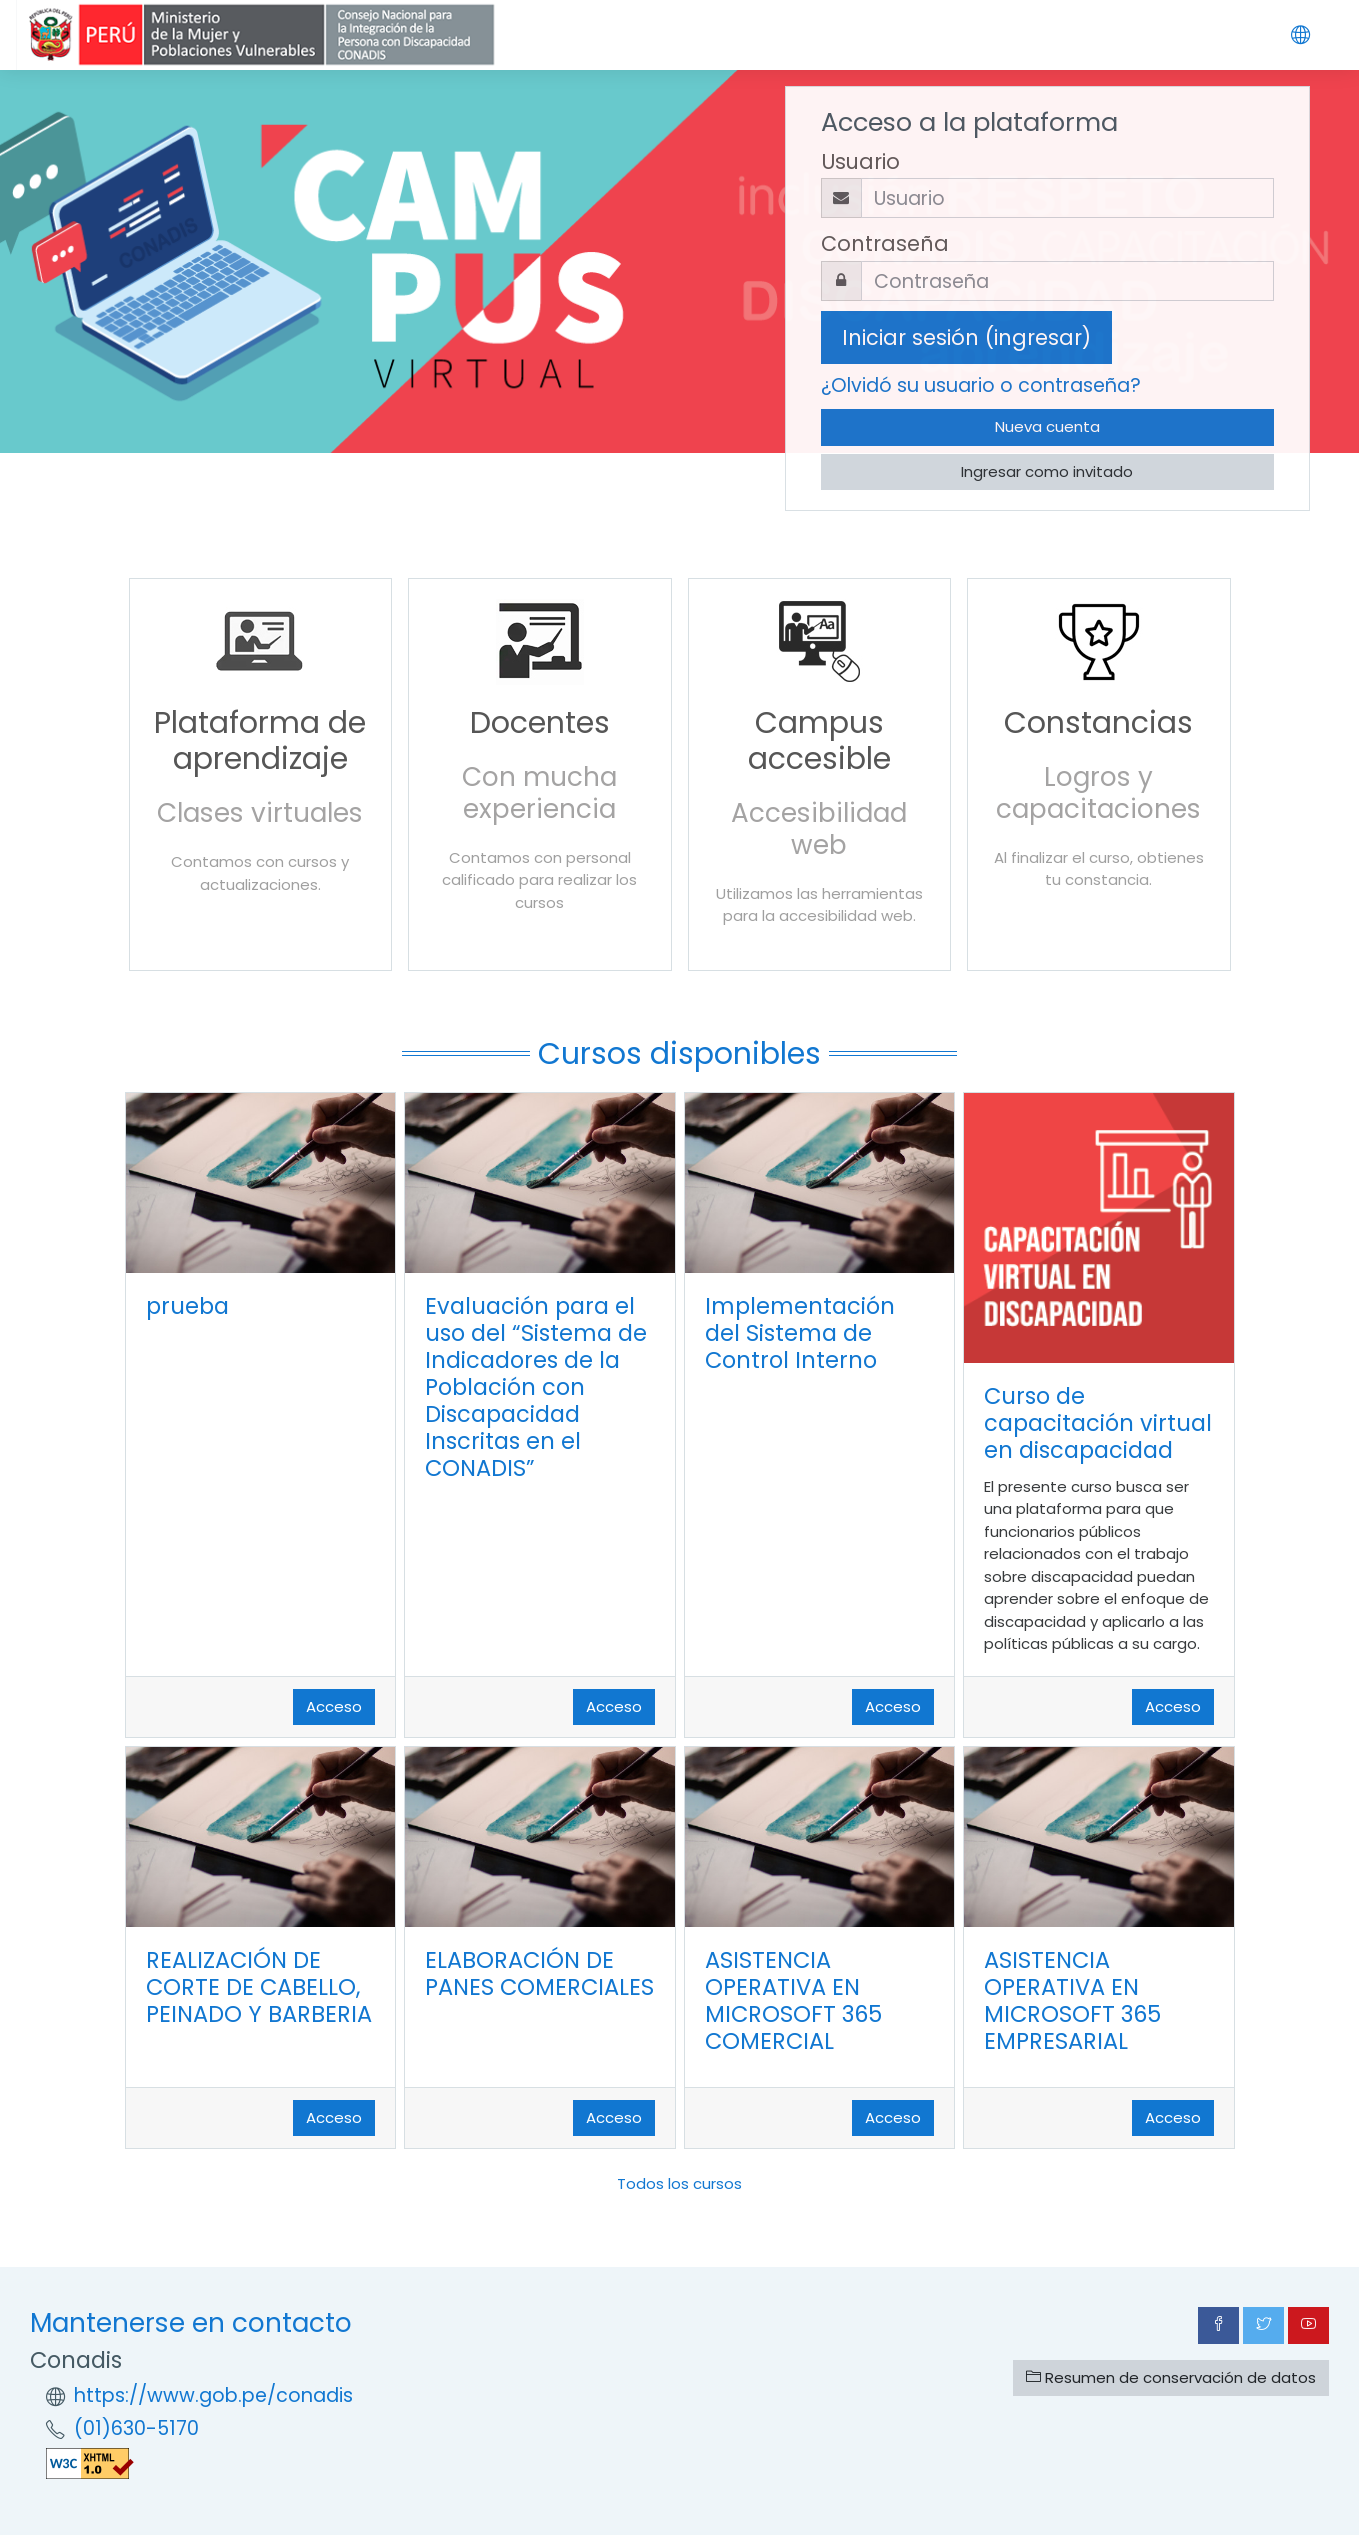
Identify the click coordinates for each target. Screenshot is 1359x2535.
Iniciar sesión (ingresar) (966, 337)
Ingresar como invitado (1047, 471)
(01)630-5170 (136, 2428)
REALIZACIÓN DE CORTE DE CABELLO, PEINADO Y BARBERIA (259, 1987)
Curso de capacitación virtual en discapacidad (1098, 1423)
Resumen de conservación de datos (1171, 2377)
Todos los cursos (679, 2183)
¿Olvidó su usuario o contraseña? (981, 385)
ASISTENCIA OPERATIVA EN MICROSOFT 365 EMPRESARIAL (1072, 2000)
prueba (187, 1306)
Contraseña (885, 243)
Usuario (860, 161)
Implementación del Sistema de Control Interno (800, 1333)
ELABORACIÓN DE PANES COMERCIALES (539, 1973)
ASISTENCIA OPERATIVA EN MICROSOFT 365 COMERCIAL (793, 2000)
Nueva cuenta (1047, 426)
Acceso (334, 1706)
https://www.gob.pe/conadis (213, 2395)
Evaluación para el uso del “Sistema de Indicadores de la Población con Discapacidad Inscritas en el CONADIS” (536, 1387)
